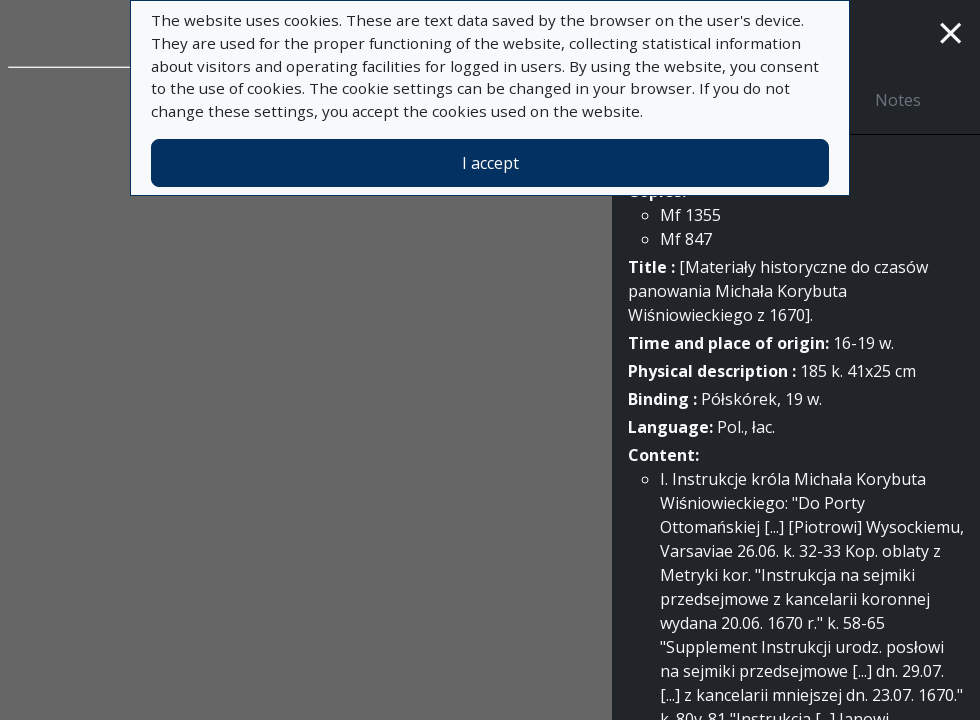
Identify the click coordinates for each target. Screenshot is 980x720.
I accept (490, 163)
